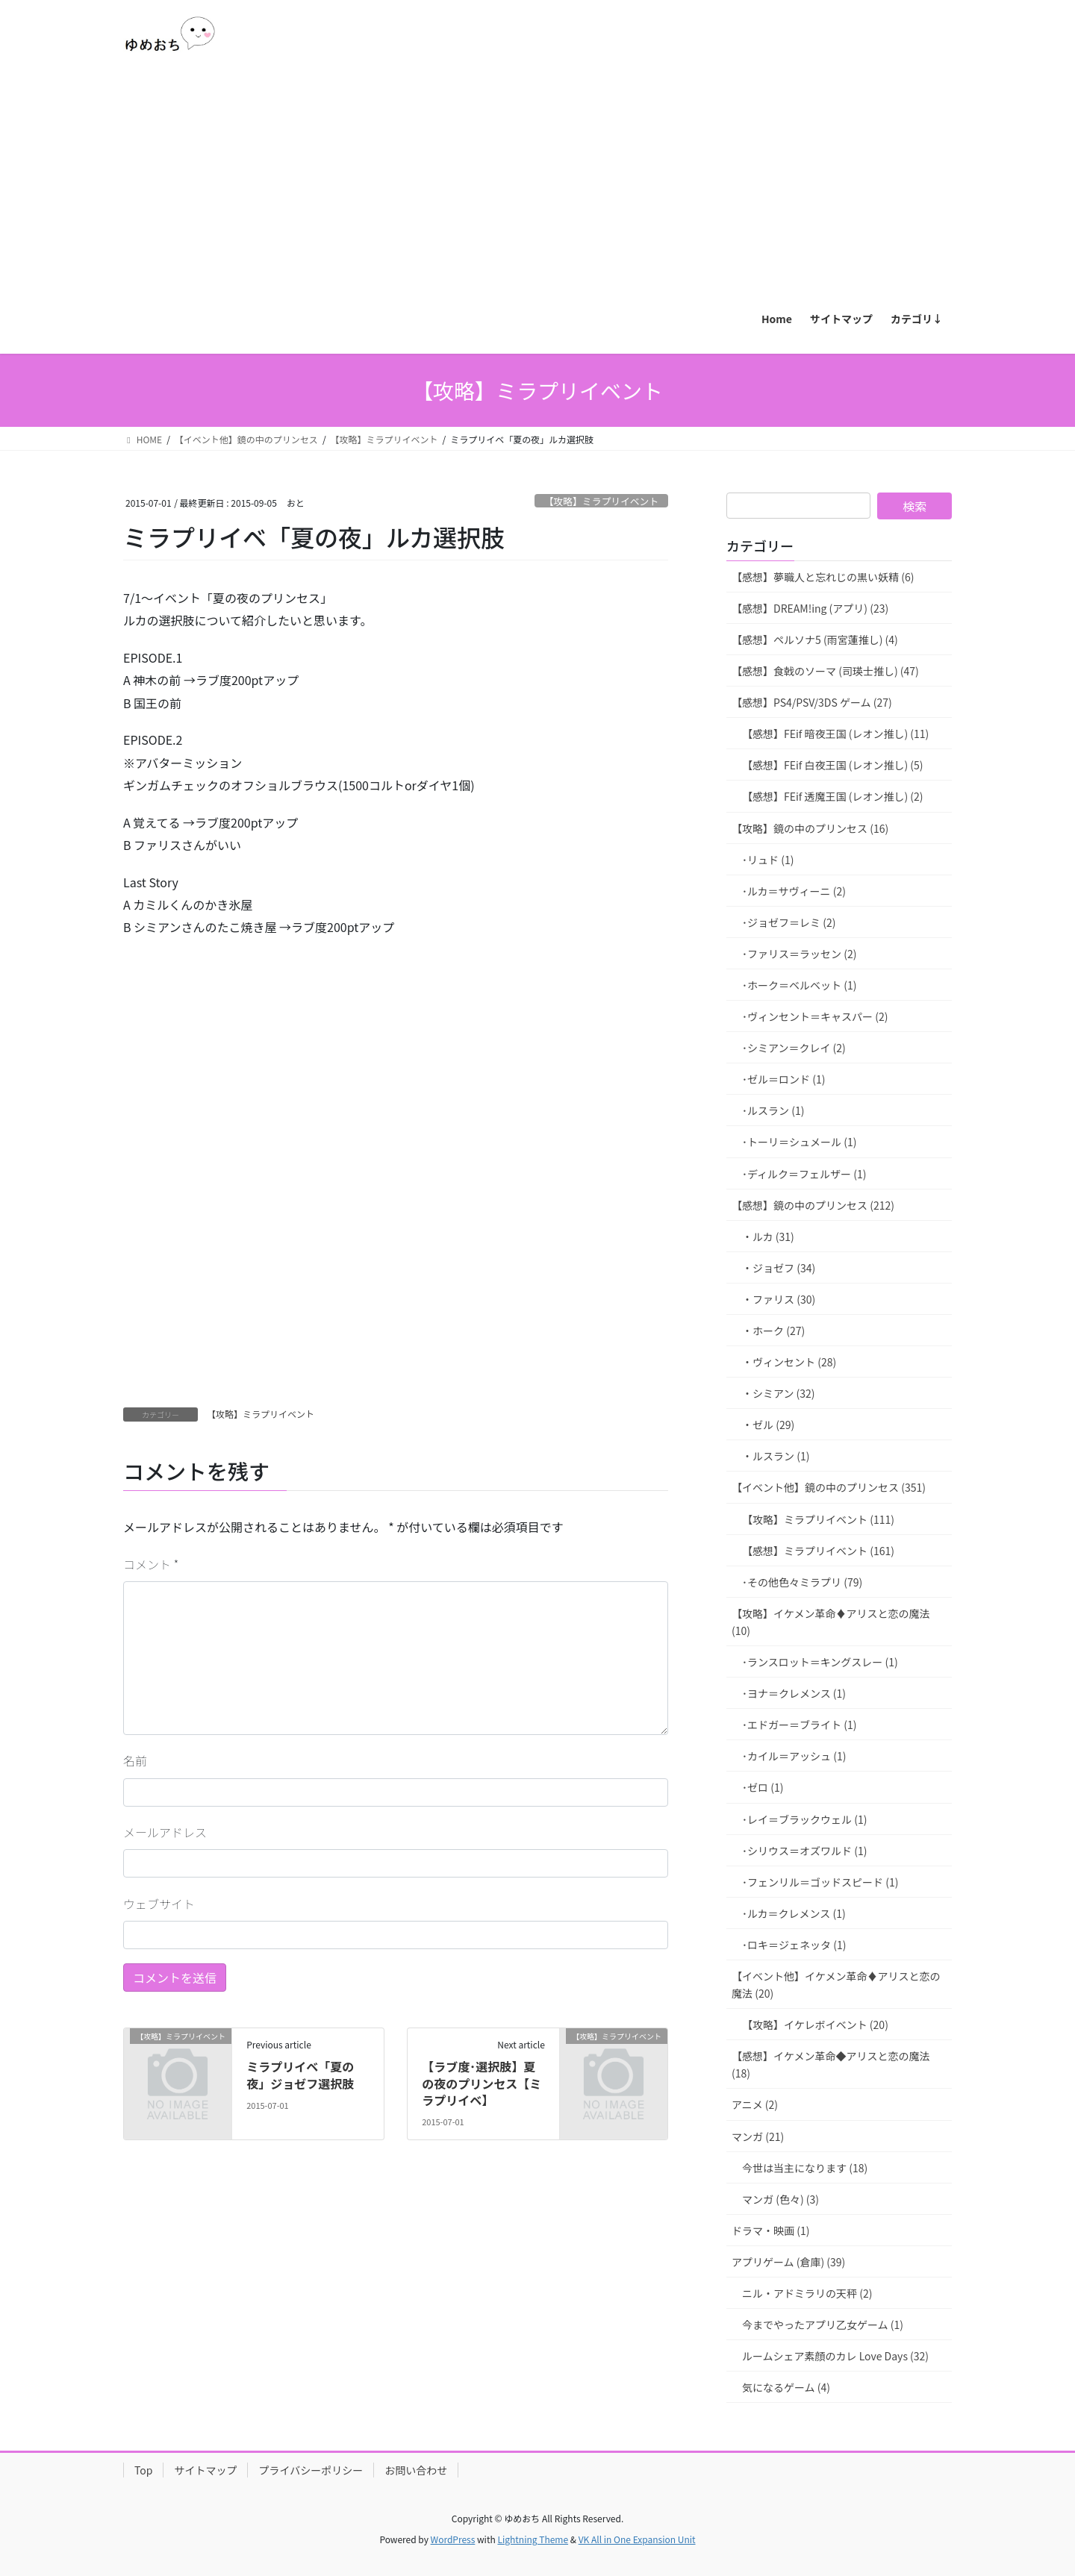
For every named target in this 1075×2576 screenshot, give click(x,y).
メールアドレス (165, 1832)
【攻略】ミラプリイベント (601, 501)
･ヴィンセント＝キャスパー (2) (815, 1016)
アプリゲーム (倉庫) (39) (788, 2261)
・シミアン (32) (778, 1393)
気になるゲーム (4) (786, 2387)
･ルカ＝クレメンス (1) (794, 1913)
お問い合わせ (415, 2470)
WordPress (453, 2539)
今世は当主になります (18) (804, 2167)
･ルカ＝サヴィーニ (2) (794, 891)
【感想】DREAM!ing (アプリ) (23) (810, 608)
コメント (150, 1564)
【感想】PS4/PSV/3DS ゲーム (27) (812, 702)
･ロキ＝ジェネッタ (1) (794, 1944)
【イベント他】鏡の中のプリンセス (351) (829, 1487)
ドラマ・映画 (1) (770, 2230)
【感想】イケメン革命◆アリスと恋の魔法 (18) (831, 2064)
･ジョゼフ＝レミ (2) (788, 922)
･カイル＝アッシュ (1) (794, 1755)
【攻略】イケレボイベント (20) (815, 2024)
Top (143, 2470)
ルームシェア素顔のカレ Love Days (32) (835, 2355)
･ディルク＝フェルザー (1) (804, 1173)
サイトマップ (205, 2470)
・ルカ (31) (768, 1236)
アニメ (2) (755, 2104)
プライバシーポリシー (310, 2470)
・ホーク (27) (773, 1330)
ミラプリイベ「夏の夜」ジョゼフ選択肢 (300, 2074)
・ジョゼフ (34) (778, 1267)
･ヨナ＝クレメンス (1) (794, 1693)
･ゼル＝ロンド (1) (783, 1079)
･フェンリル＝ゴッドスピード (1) (820, 1882)
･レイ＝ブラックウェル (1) (804, 1819)
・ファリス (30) (778, 1299)
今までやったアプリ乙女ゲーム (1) (822, 2324)
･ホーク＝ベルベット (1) (799, 985)
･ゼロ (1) (762, 1787)
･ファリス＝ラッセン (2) (799, 953)
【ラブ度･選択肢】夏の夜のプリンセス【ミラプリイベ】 (481, 2083)
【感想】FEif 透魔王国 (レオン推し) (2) (832, 796)
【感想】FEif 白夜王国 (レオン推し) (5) (832, 764)
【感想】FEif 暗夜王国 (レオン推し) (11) (835, 733)
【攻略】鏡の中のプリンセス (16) (810, 828)
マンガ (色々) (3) (780, 2199)
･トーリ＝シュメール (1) (799, 1141)
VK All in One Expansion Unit (637, 2539)
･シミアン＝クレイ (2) (794, 1047)
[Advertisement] (537, 183)
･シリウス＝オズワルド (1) (804, 1850)
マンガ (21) (758, 2136)
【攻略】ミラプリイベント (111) (818, 1519)
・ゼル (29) (768, 1424)
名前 (135, 1760)
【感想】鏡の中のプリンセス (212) (813, 1205)
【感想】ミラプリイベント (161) (818, 1550)
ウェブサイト (159, 1904)
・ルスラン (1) (775, 1455)
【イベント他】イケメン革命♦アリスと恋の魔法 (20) (836, 1985)
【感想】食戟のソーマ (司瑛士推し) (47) (825, 670)
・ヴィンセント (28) (789, 1361)
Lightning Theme (532, 2539)
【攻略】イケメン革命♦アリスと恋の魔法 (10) (831, 1622)
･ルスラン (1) (773, 1110)
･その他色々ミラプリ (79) (802, 1582)
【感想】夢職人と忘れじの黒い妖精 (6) (823, 576)
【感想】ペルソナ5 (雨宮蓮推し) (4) (815, 639)
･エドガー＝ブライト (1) (799, 1724)
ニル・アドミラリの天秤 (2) (807, 2293)
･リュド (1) (768, 859)
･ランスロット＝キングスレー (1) (820, 1661)
